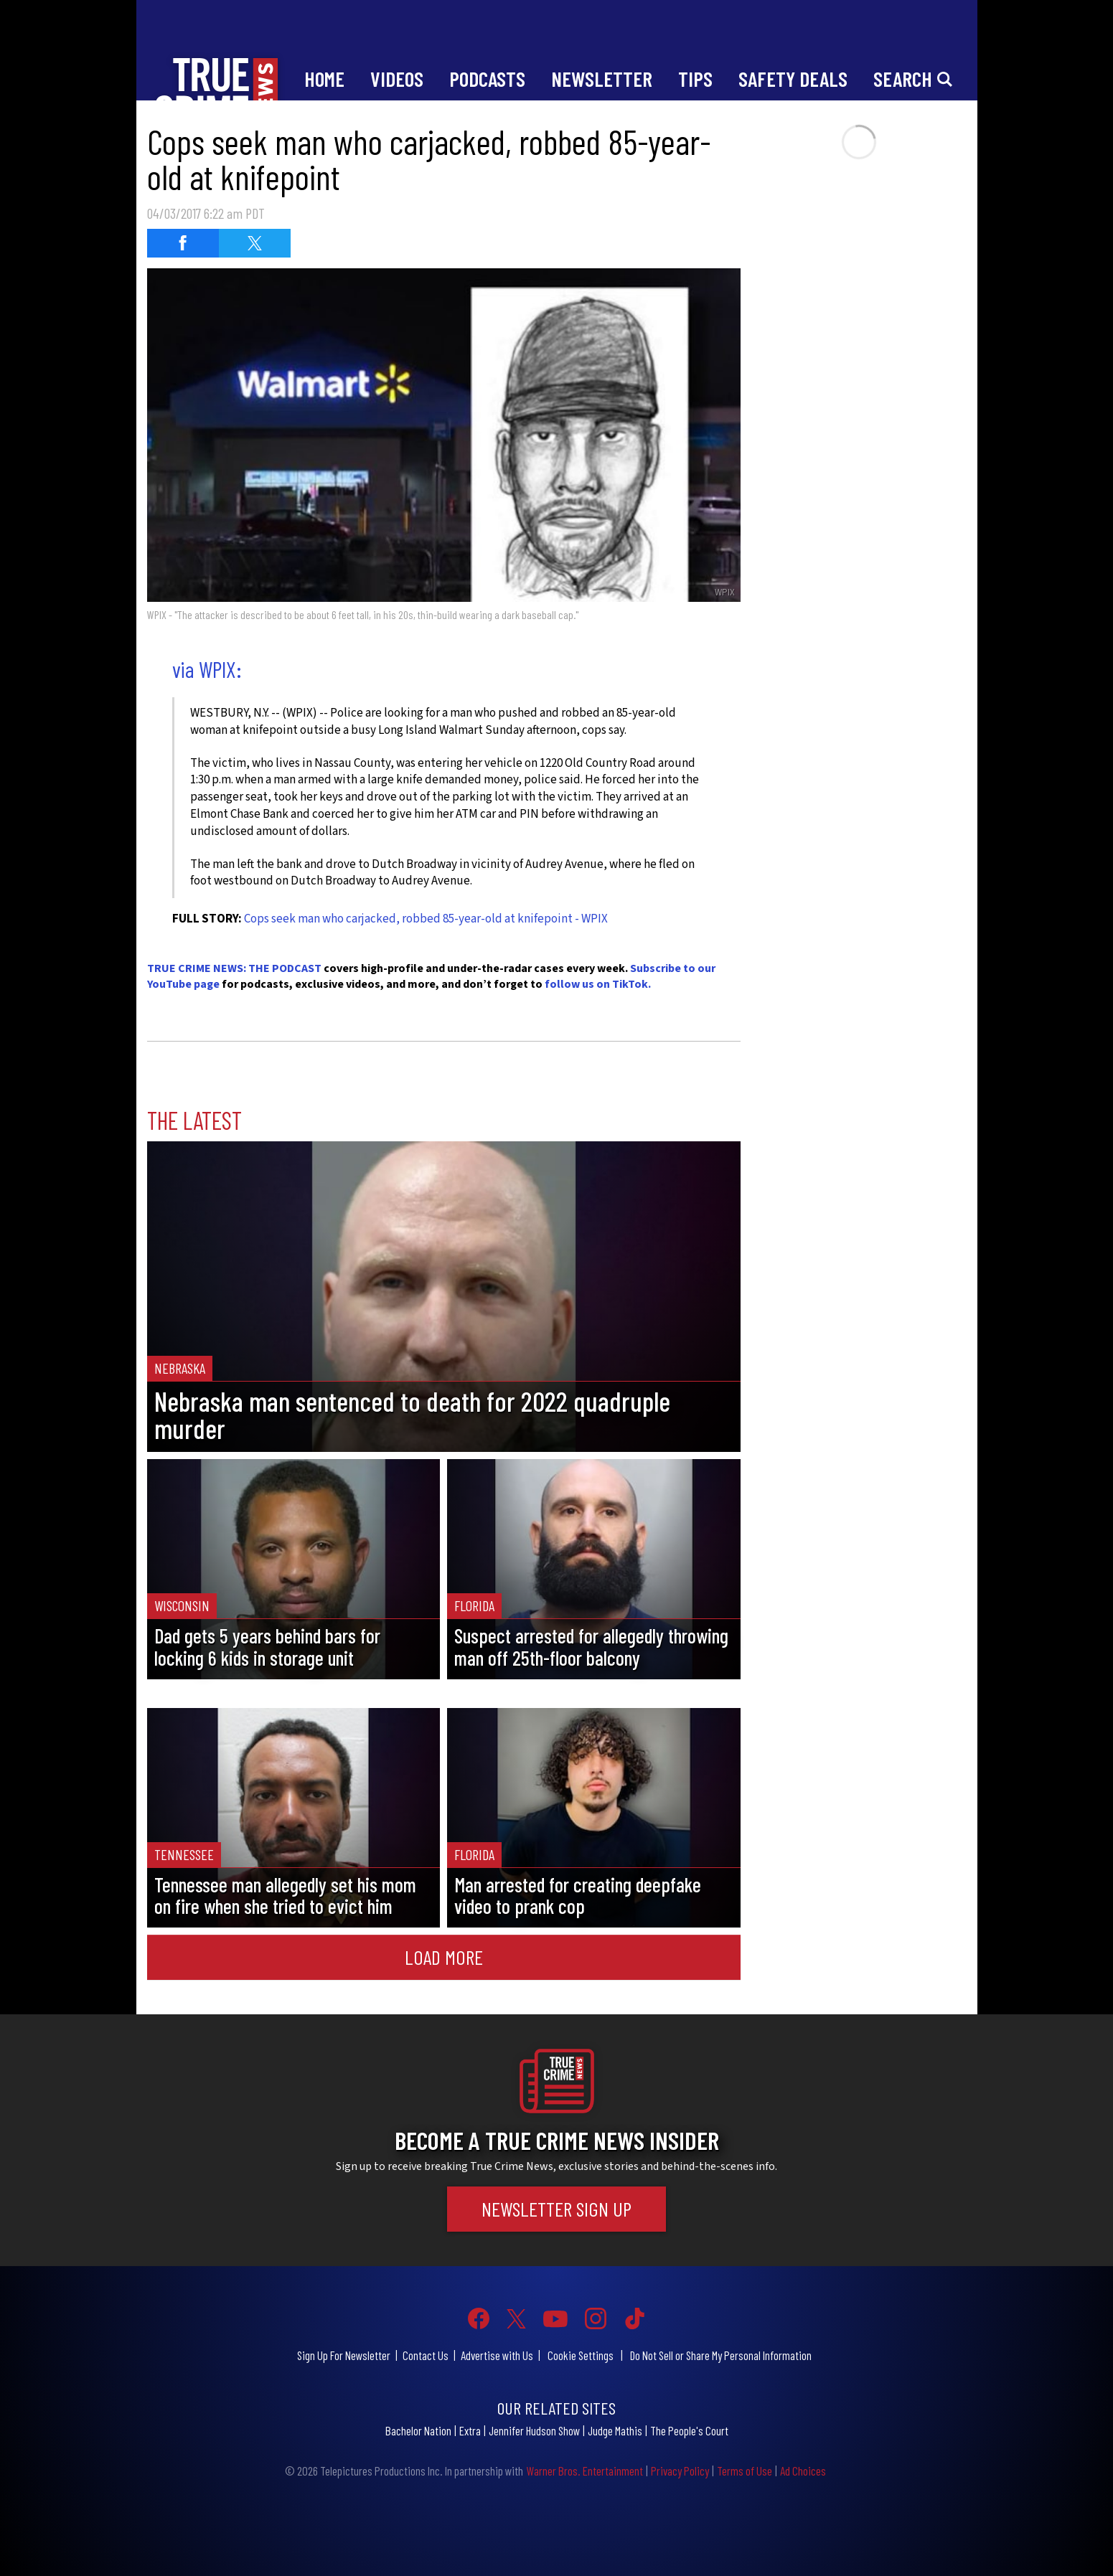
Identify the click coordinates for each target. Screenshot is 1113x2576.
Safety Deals (792, 78)
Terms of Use (744, 2470)
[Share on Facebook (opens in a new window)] (183, 243)
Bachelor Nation (418, 2430)
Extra (470, 2430)
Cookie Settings (581, 2355)
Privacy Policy (680, 2470)
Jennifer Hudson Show (534, 2430)
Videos (396, 78)
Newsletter (601, 78)
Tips (695, 78)
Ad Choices (803, 2470)
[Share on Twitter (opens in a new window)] (255, 243)
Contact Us (426, 2355)
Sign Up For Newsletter (343, 2355)
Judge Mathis (615, 2430)
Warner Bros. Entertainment (584, 2470)
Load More (444, 1957)
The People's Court (689, 2430)
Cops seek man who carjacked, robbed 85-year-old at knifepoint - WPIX (426, 919)
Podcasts (487, 78)
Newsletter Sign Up (556, 2209)
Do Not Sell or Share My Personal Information (721, 2355)
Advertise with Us (497, 2355)
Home (324, 78)
